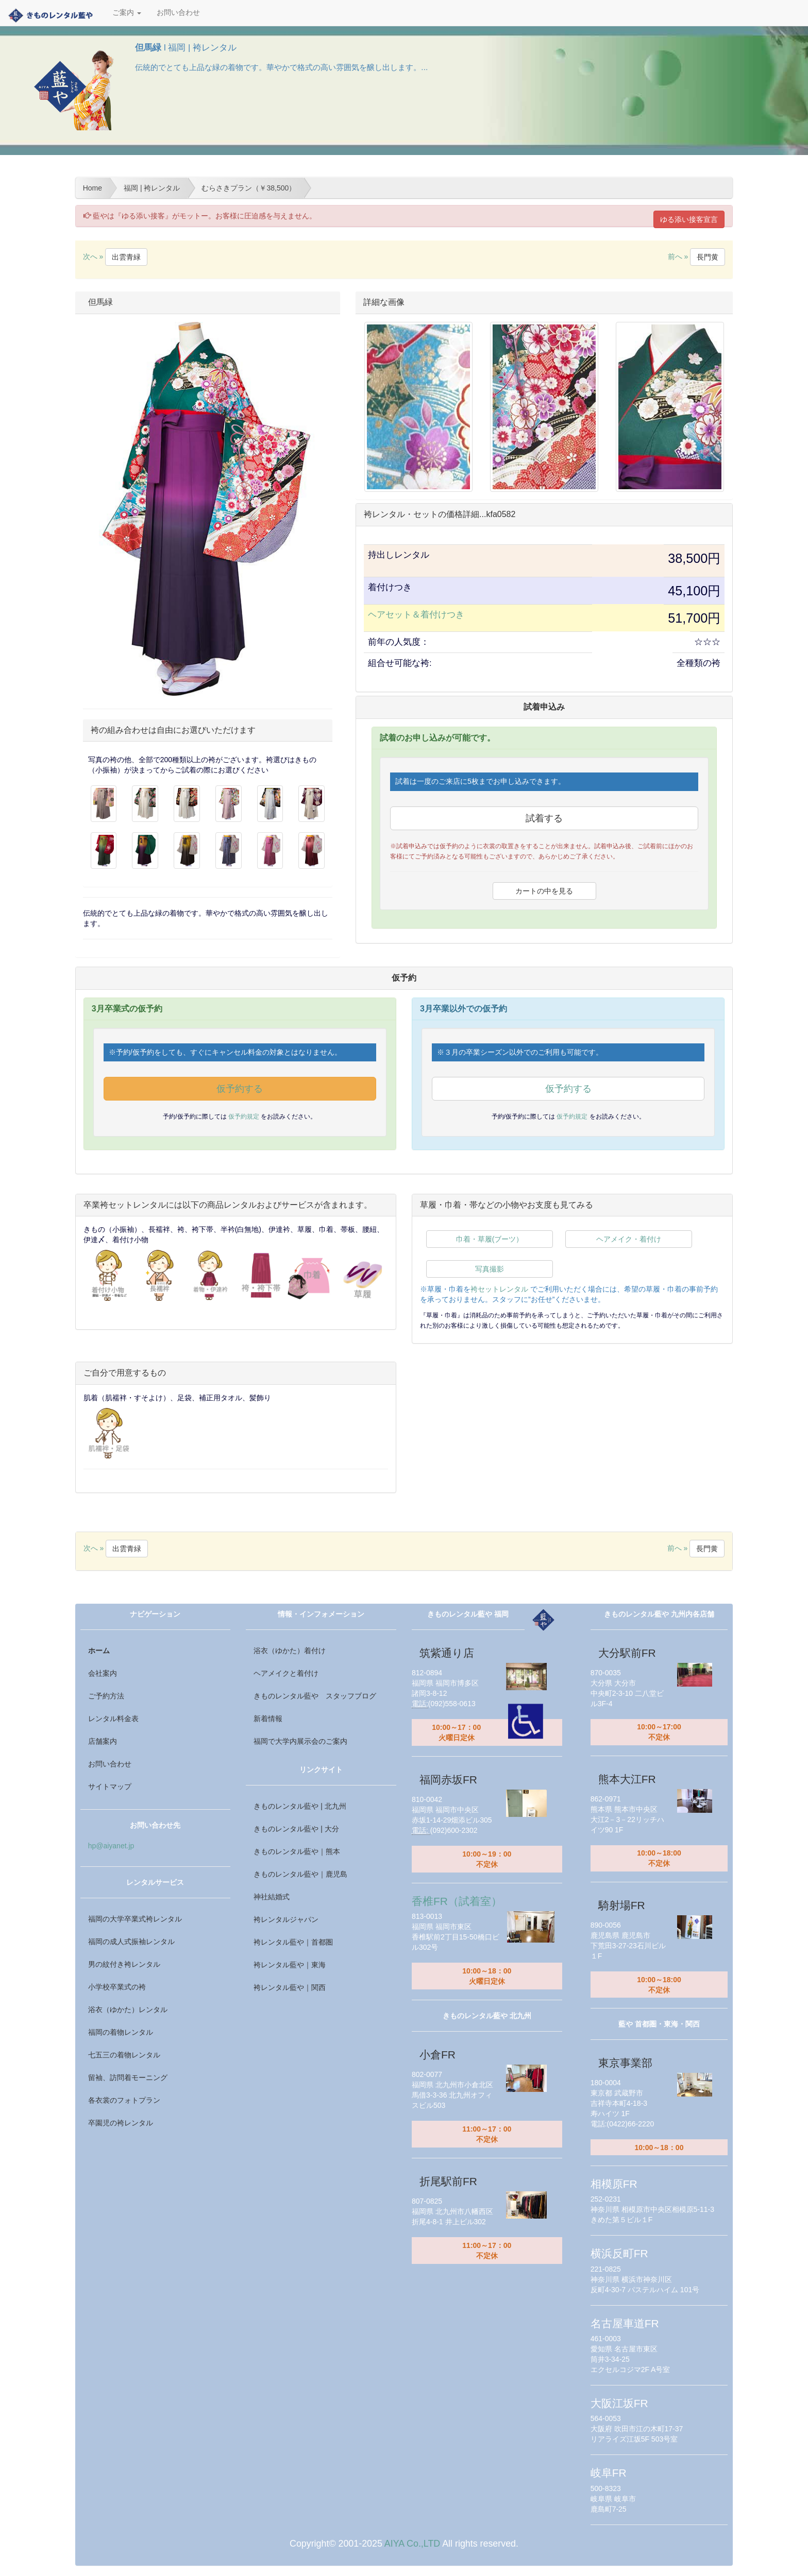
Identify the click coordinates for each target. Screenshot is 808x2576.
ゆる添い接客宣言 (689, 219)
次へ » (115, 256)
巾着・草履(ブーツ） (490, 1239)
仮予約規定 (244, 1116)
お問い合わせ (178, 12)
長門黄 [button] (707, 257)
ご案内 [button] (126, 12)
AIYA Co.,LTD (412, 2543)
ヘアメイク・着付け (628, 1239)
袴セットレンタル (499, 1289)
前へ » (697, 256)
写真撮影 (489, 1269)
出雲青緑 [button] (126, 257)
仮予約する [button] (239, 1089)
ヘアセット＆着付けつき (416, 615)
